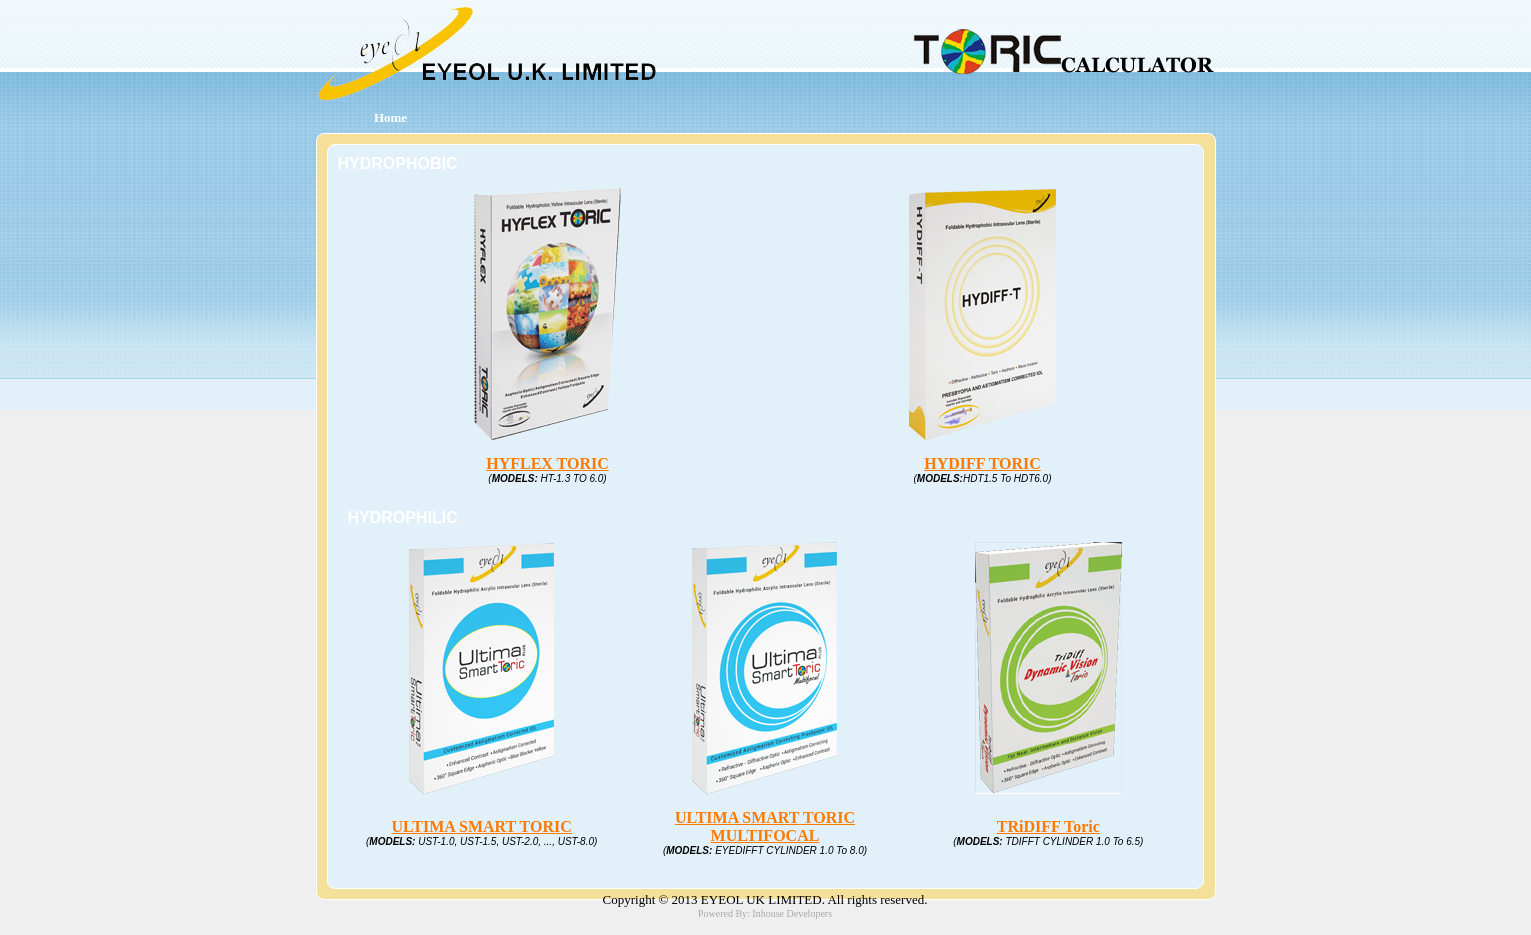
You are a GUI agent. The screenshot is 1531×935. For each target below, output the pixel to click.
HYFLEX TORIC (547, 463)
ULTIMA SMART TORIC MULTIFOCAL (765, 826)
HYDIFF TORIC (982, 463)
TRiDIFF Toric (1048, 826)
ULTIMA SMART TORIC (482, 826)
